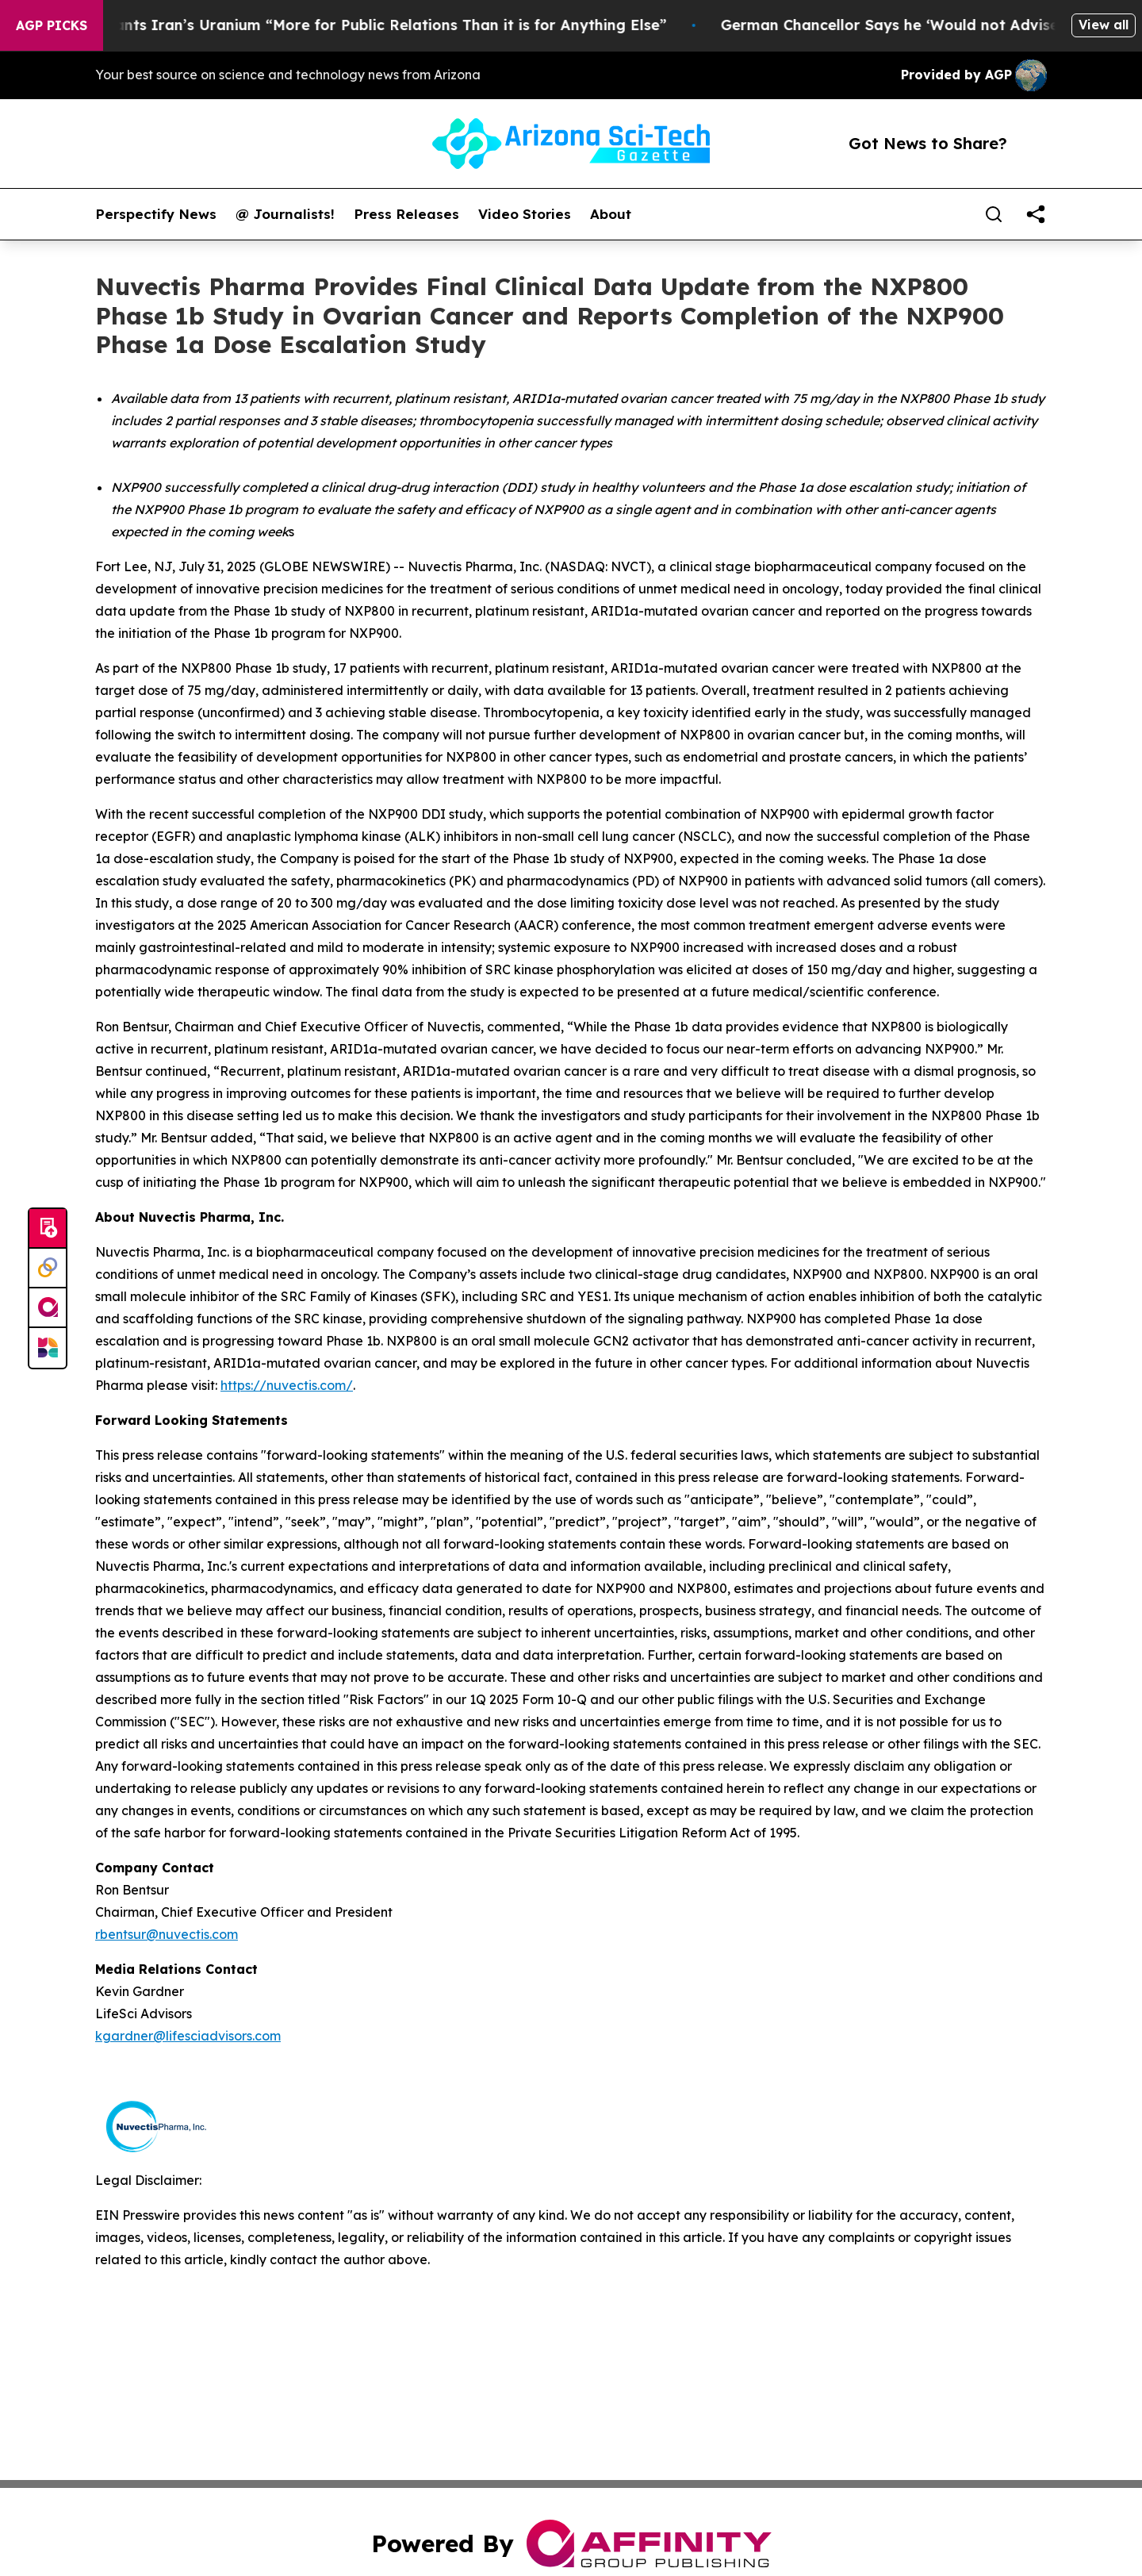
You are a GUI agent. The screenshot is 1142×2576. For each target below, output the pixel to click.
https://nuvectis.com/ (286, 1385)
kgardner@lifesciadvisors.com (188, 2036)
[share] (1036, 214)
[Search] (994, 214)
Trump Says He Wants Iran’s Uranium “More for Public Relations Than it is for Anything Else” (345, 25)
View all (1104, 25)
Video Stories (524, 214)
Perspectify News (156, 214)
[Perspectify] (47, 1268)
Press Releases (406, 214)
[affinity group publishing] (47, 1308)
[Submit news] (47, 1229)
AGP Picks (51, 25)
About (610, 214)
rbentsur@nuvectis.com (166, 1934)
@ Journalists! (285, 214)
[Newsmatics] (47, 1348)
